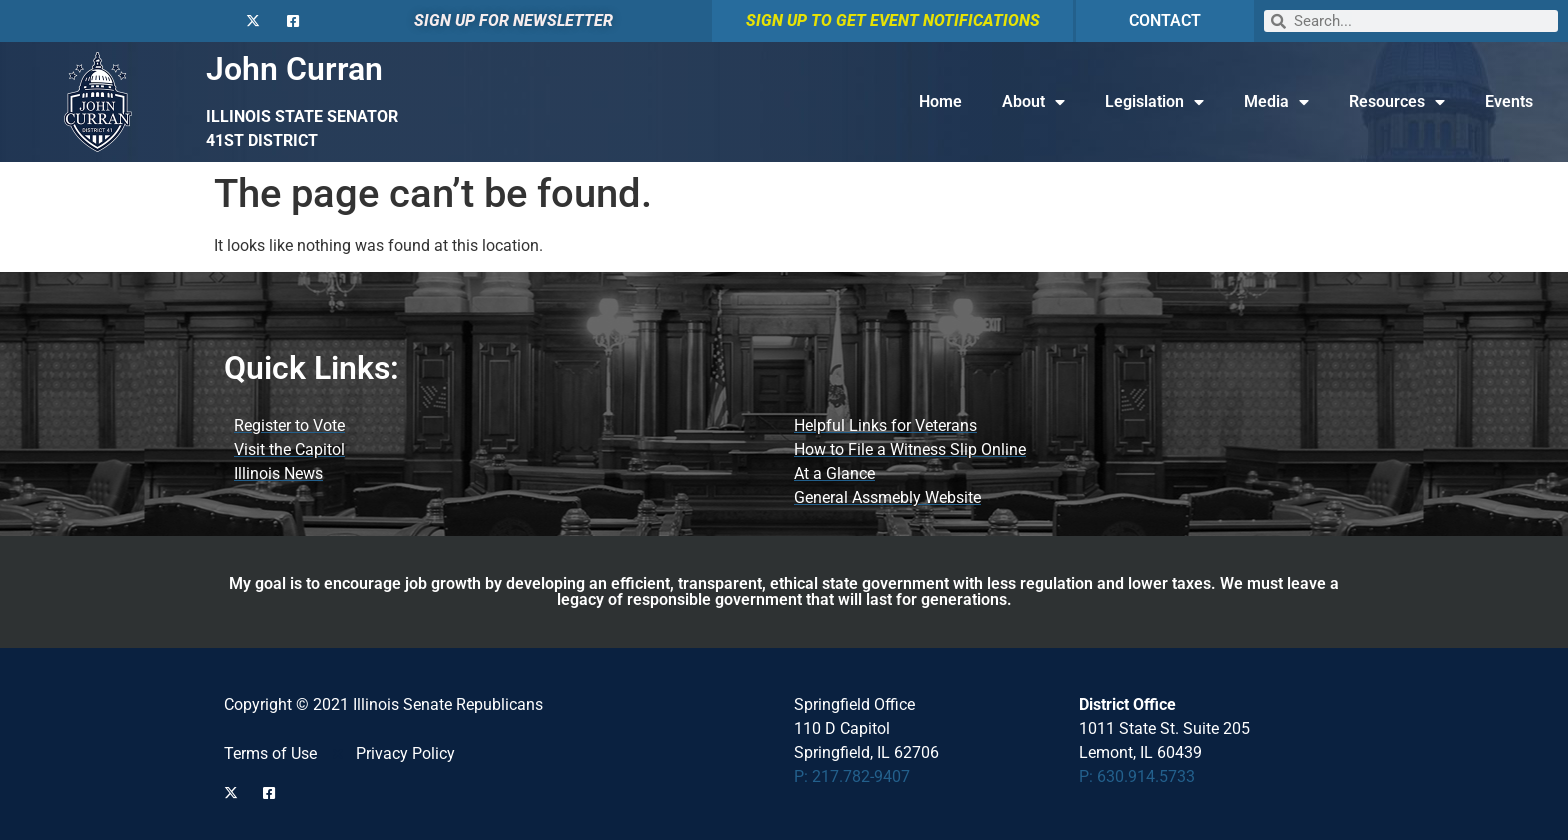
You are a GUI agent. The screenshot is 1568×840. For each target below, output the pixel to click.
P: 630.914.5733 (1137, 776)
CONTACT (1165, 20)
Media (1276, 102)
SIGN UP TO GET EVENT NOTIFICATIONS (893, 20)
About (1033, 102)
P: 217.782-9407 (852, 776)
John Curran (294, 69)
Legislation (1154, 102)
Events (1509, 101)
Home (940, 101)
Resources (1397, 102)
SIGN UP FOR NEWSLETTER (513, 20)
